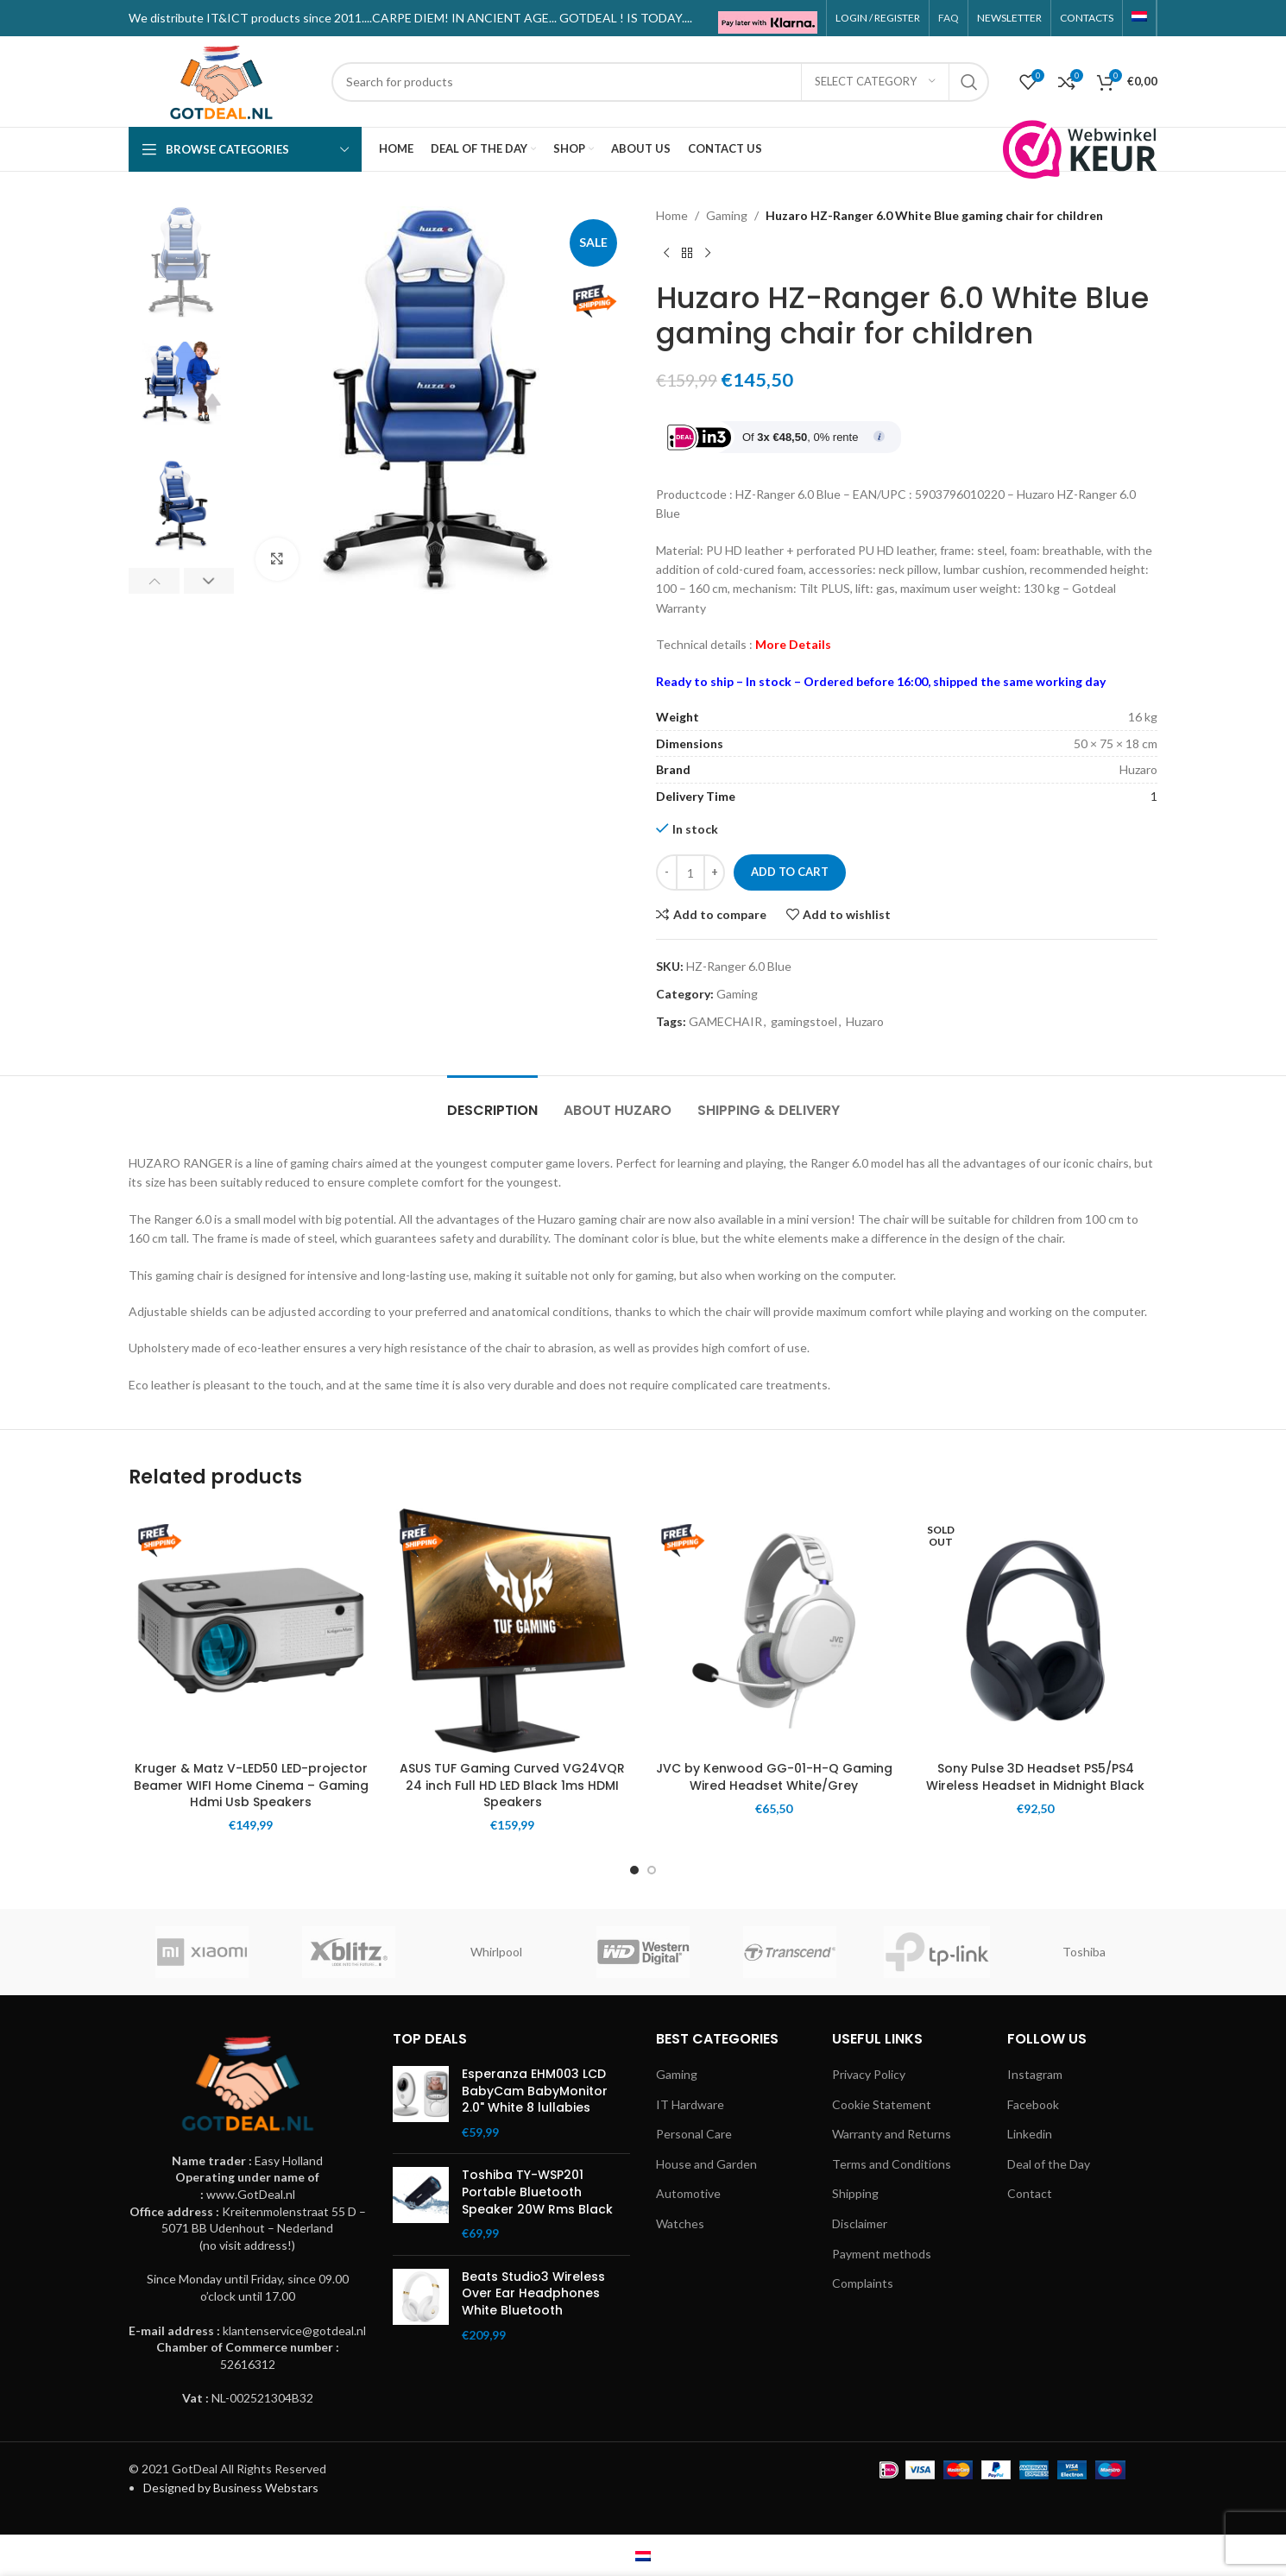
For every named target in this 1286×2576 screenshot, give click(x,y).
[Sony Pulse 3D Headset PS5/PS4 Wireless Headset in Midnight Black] (1035, 1630)
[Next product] (707, 252)
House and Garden (706, 2164)
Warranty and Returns (891, 2133)
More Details (793, 644)
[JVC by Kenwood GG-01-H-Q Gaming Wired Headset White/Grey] (774, 1630)
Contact (1029, 2193)
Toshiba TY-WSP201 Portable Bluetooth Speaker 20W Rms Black (537, 2192)
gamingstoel (804, 1021)
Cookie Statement (881, 2104)
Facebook (1033, 2104)
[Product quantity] (690, 872)
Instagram (1034, 2074)
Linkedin (1029, 2133)
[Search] (660, 82)
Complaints (862, 2283)
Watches (680, 2223)
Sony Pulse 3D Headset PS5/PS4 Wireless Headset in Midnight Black (1035, 1777)
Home (672, 215)
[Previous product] (666, 252)
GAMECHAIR (725, 1021)
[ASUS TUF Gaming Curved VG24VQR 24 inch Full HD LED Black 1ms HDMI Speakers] (512, 1630)
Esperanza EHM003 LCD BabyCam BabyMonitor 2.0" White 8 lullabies (535, 2091)
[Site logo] (221, 79)
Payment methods (881, 2253)
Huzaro (865, 1021)
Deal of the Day (1048, 2164)
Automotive (688, 2193)
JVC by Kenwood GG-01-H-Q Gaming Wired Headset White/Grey (774, 1777)
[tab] (492, 1101)
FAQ (948, 17)
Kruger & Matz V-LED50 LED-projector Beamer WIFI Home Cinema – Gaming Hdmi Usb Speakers (251, 1785)
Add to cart (790, 872)
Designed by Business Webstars (230, 2487)
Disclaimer (859, 2223)
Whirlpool (496, 1951)
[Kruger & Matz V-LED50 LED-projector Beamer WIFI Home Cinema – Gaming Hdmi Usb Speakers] (251, 1630)
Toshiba (1084, 1951)
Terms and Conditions (891, 2164)
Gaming (726, 215)
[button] (154, 581)
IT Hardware (691, 2104)
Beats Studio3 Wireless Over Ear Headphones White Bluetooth (533, 2294)
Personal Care (694, 2133)
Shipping (855, 2193)
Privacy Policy (870, 2074)
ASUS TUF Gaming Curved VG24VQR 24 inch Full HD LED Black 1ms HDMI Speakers (512, 1785)
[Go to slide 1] (634, 1870)
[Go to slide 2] (651, 1870)
